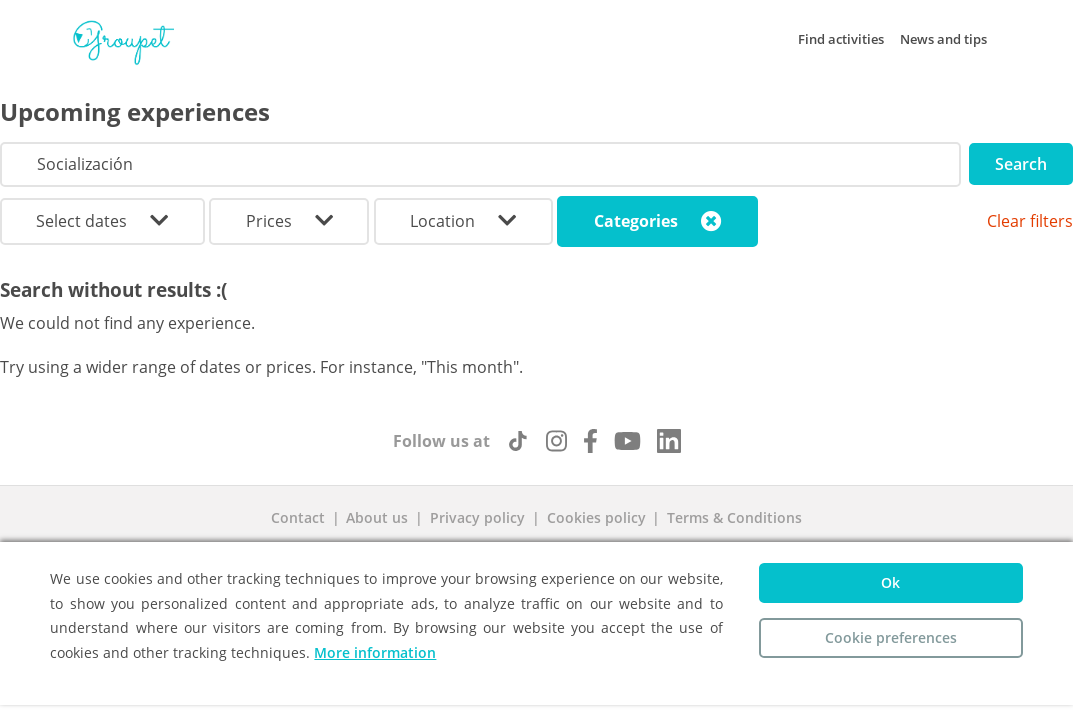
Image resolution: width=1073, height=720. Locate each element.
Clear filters (1030, 221)
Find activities (841, 39)
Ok (890, 582)
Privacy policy (477, 517)
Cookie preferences (891, 637)
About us (377, 517)
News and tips (943, 39)
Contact (298, 517)
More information (375, 652)
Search (1021, 164)
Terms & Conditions (734, 517)
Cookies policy (596, 517)
